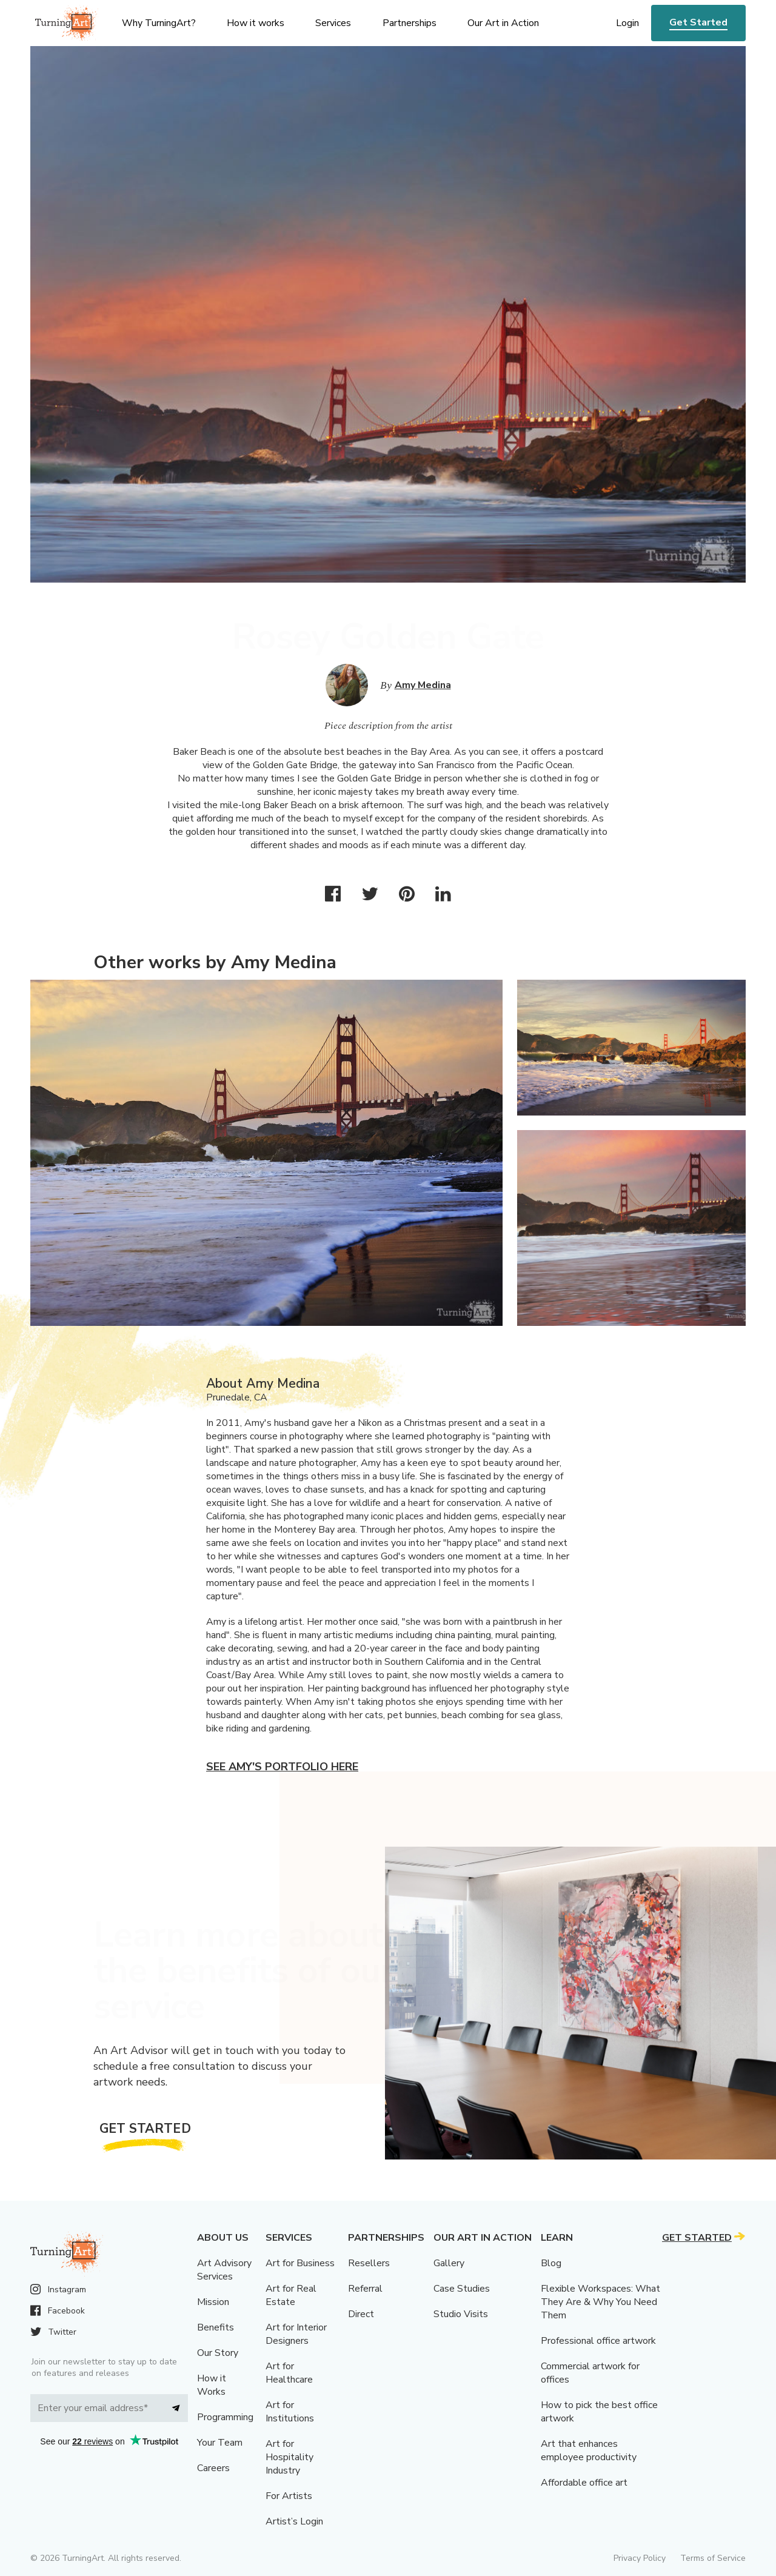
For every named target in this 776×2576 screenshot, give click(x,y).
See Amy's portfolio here (282, 1766)
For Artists (289, 2496)
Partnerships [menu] (409, 23)
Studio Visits (460, 2314)
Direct (361, 2314)
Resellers (369, 2263)
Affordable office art (584, 2482)
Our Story (217, 2353)
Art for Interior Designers (296, 2334)
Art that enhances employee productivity (589, 2450)
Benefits (215, 2327)
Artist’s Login (294, 2521)
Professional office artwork (598, 2340)
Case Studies (461, 2288)
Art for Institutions (290, 2411)
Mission (213, 2302)
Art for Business (300, 2263)
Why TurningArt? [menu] (159, 23)
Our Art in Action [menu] (503, 23)
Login (627, 23)
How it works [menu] (255, 23)
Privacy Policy (640, 2558)
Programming (225, 2417)
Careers (213, 2468)
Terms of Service (713, 2558)
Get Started (698, 22)
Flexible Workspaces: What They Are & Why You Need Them (600, 2302)
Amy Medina (423, 685)
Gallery (448, 2263)
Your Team (219, 2442)
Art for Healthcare (289, 2373)
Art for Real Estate (291, 2295)
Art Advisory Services (224, 2270)
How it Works (211, 2385)
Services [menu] (333, 23)
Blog (551, 2263)
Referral (365, 2288)
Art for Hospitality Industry (289, 2457)
